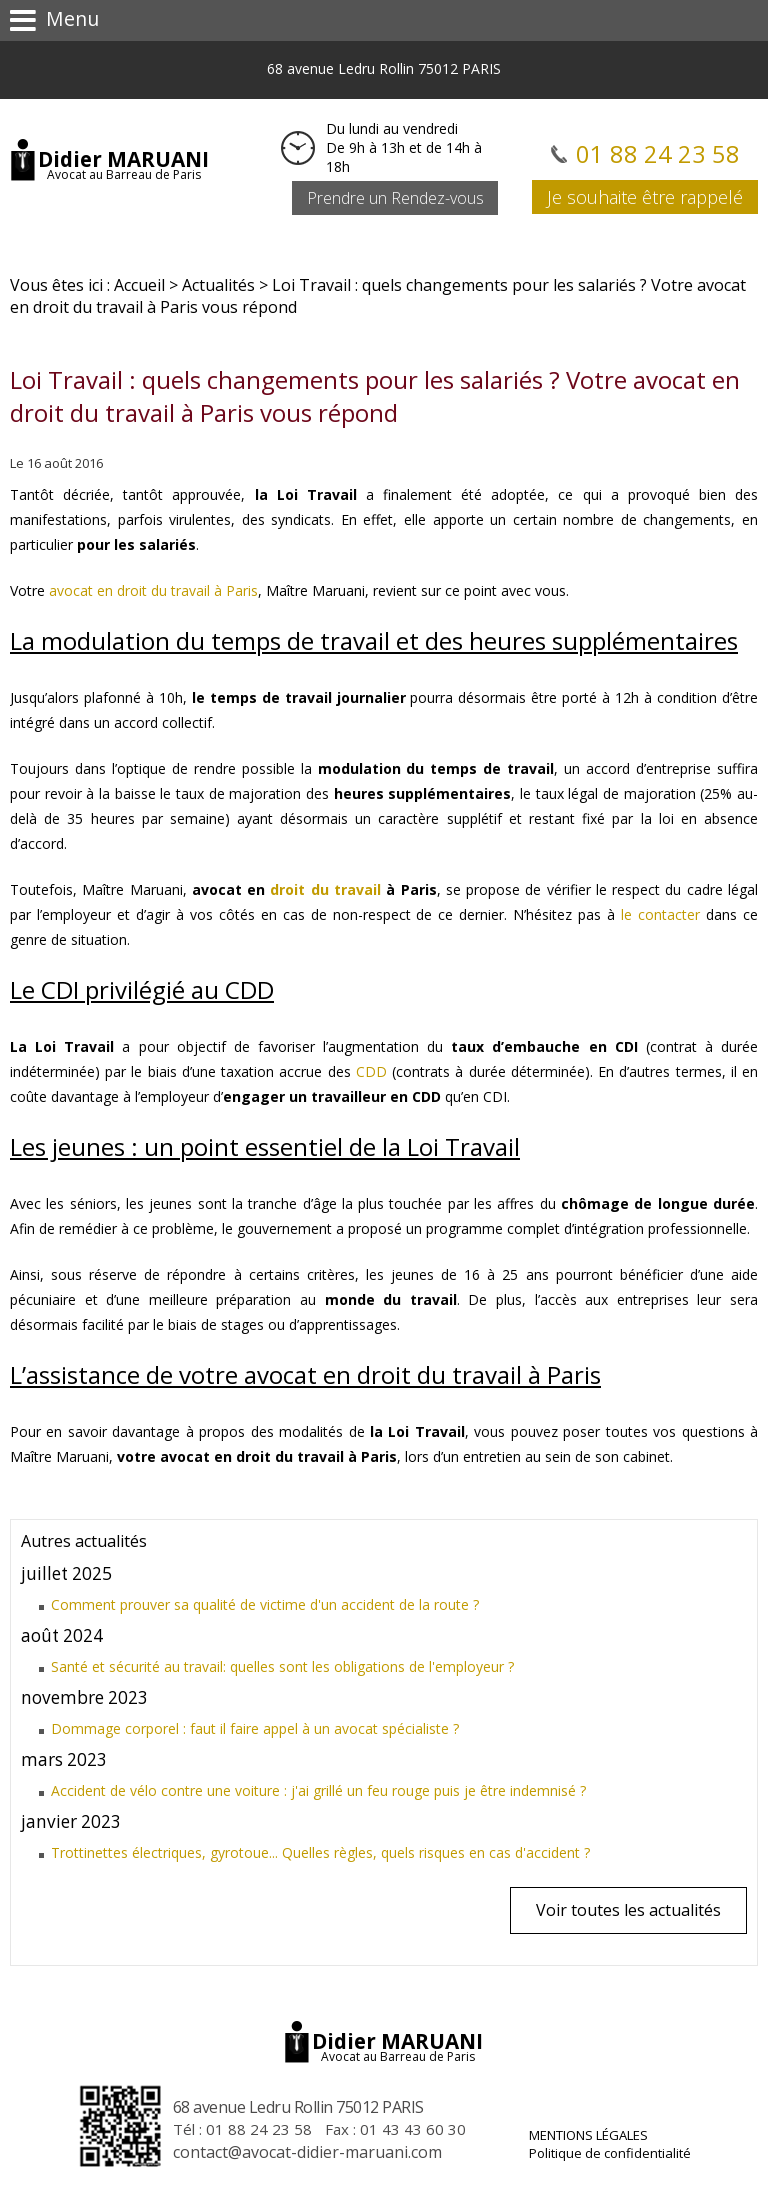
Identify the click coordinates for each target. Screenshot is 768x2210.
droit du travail (325, 889)
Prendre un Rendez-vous (395, 198)
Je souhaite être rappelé (645, 197)
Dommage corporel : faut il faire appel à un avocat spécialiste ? (255, 1728)
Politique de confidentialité (610, 2153)
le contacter (660, 914)
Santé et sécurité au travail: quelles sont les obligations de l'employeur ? (282, 1666)
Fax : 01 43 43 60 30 (395, 2129)
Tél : (242, 2129)
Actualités (218, 285)
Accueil (139, 285)
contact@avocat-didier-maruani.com (307, 2152)
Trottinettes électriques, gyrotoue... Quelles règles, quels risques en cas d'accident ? (320, 1852)
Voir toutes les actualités (628, 1910)
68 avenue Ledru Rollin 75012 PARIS (384, 68)
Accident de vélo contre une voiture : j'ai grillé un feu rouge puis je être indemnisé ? (318, 1790)
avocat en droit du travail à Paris (153, 590)
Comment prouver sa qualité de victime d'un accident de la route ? (265, 1604)
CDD (371, 1071)
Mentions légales (588, 2135)
